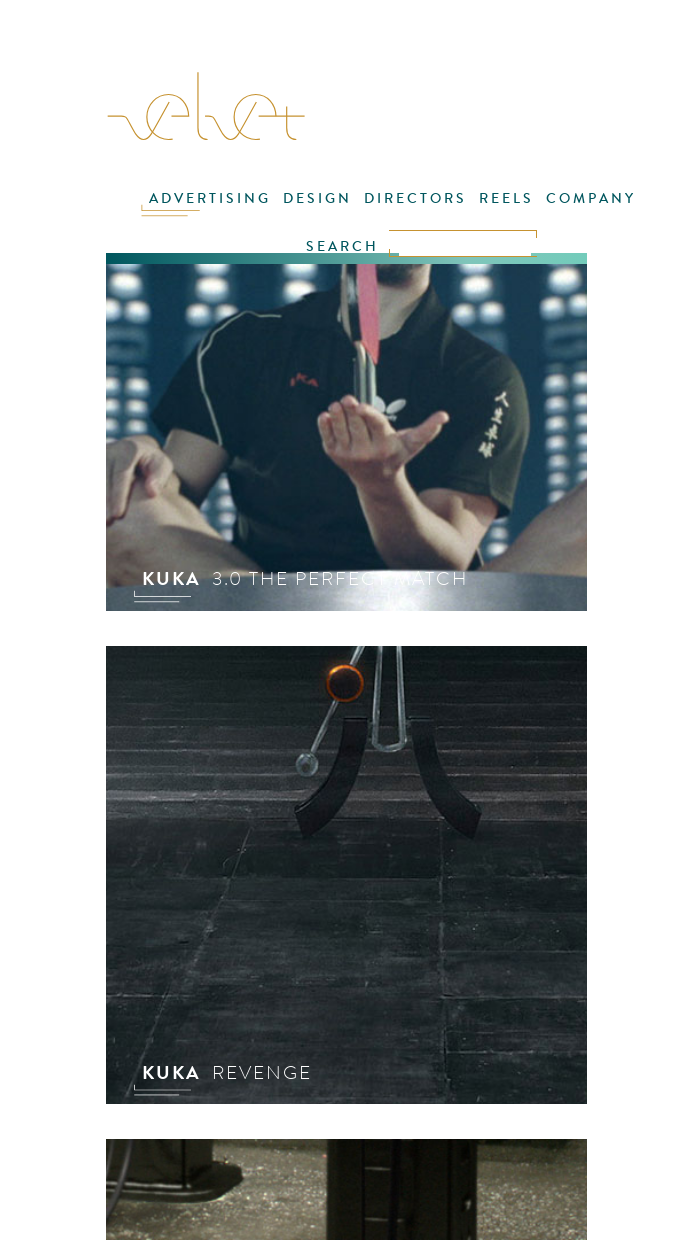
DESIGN (317, 198)
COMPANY (591, 198)
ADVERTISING (210, 198)
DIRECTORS (415, 198)
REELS (506, 198)
